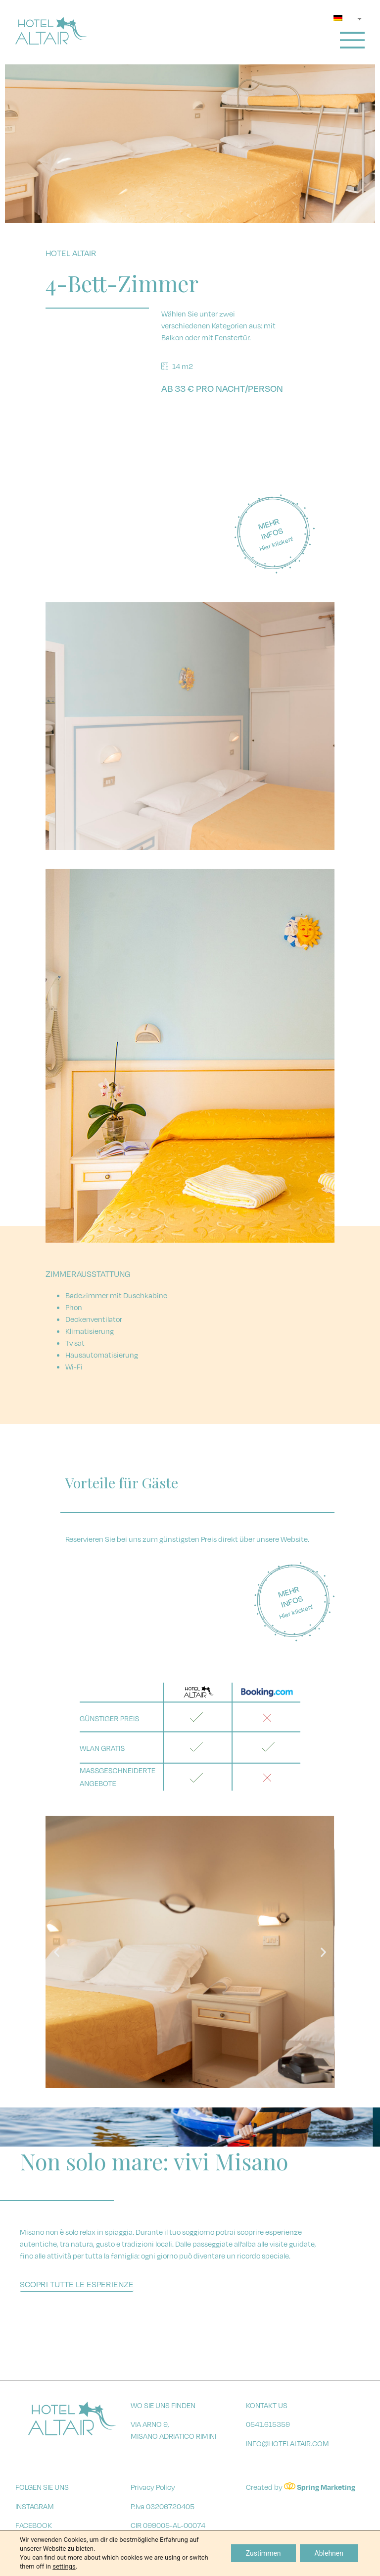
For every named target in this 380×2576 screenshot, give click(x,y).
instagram (34, 2506)
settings (63, 2566)
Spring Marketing (326, 2486)
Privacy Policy (153, 2487)
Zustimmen (263, 2553)
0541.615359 (268, 2424)
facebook (33, 2525)
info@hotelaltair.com (287, 2443)
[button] (163, 2080)
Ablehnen (329, 2553)
